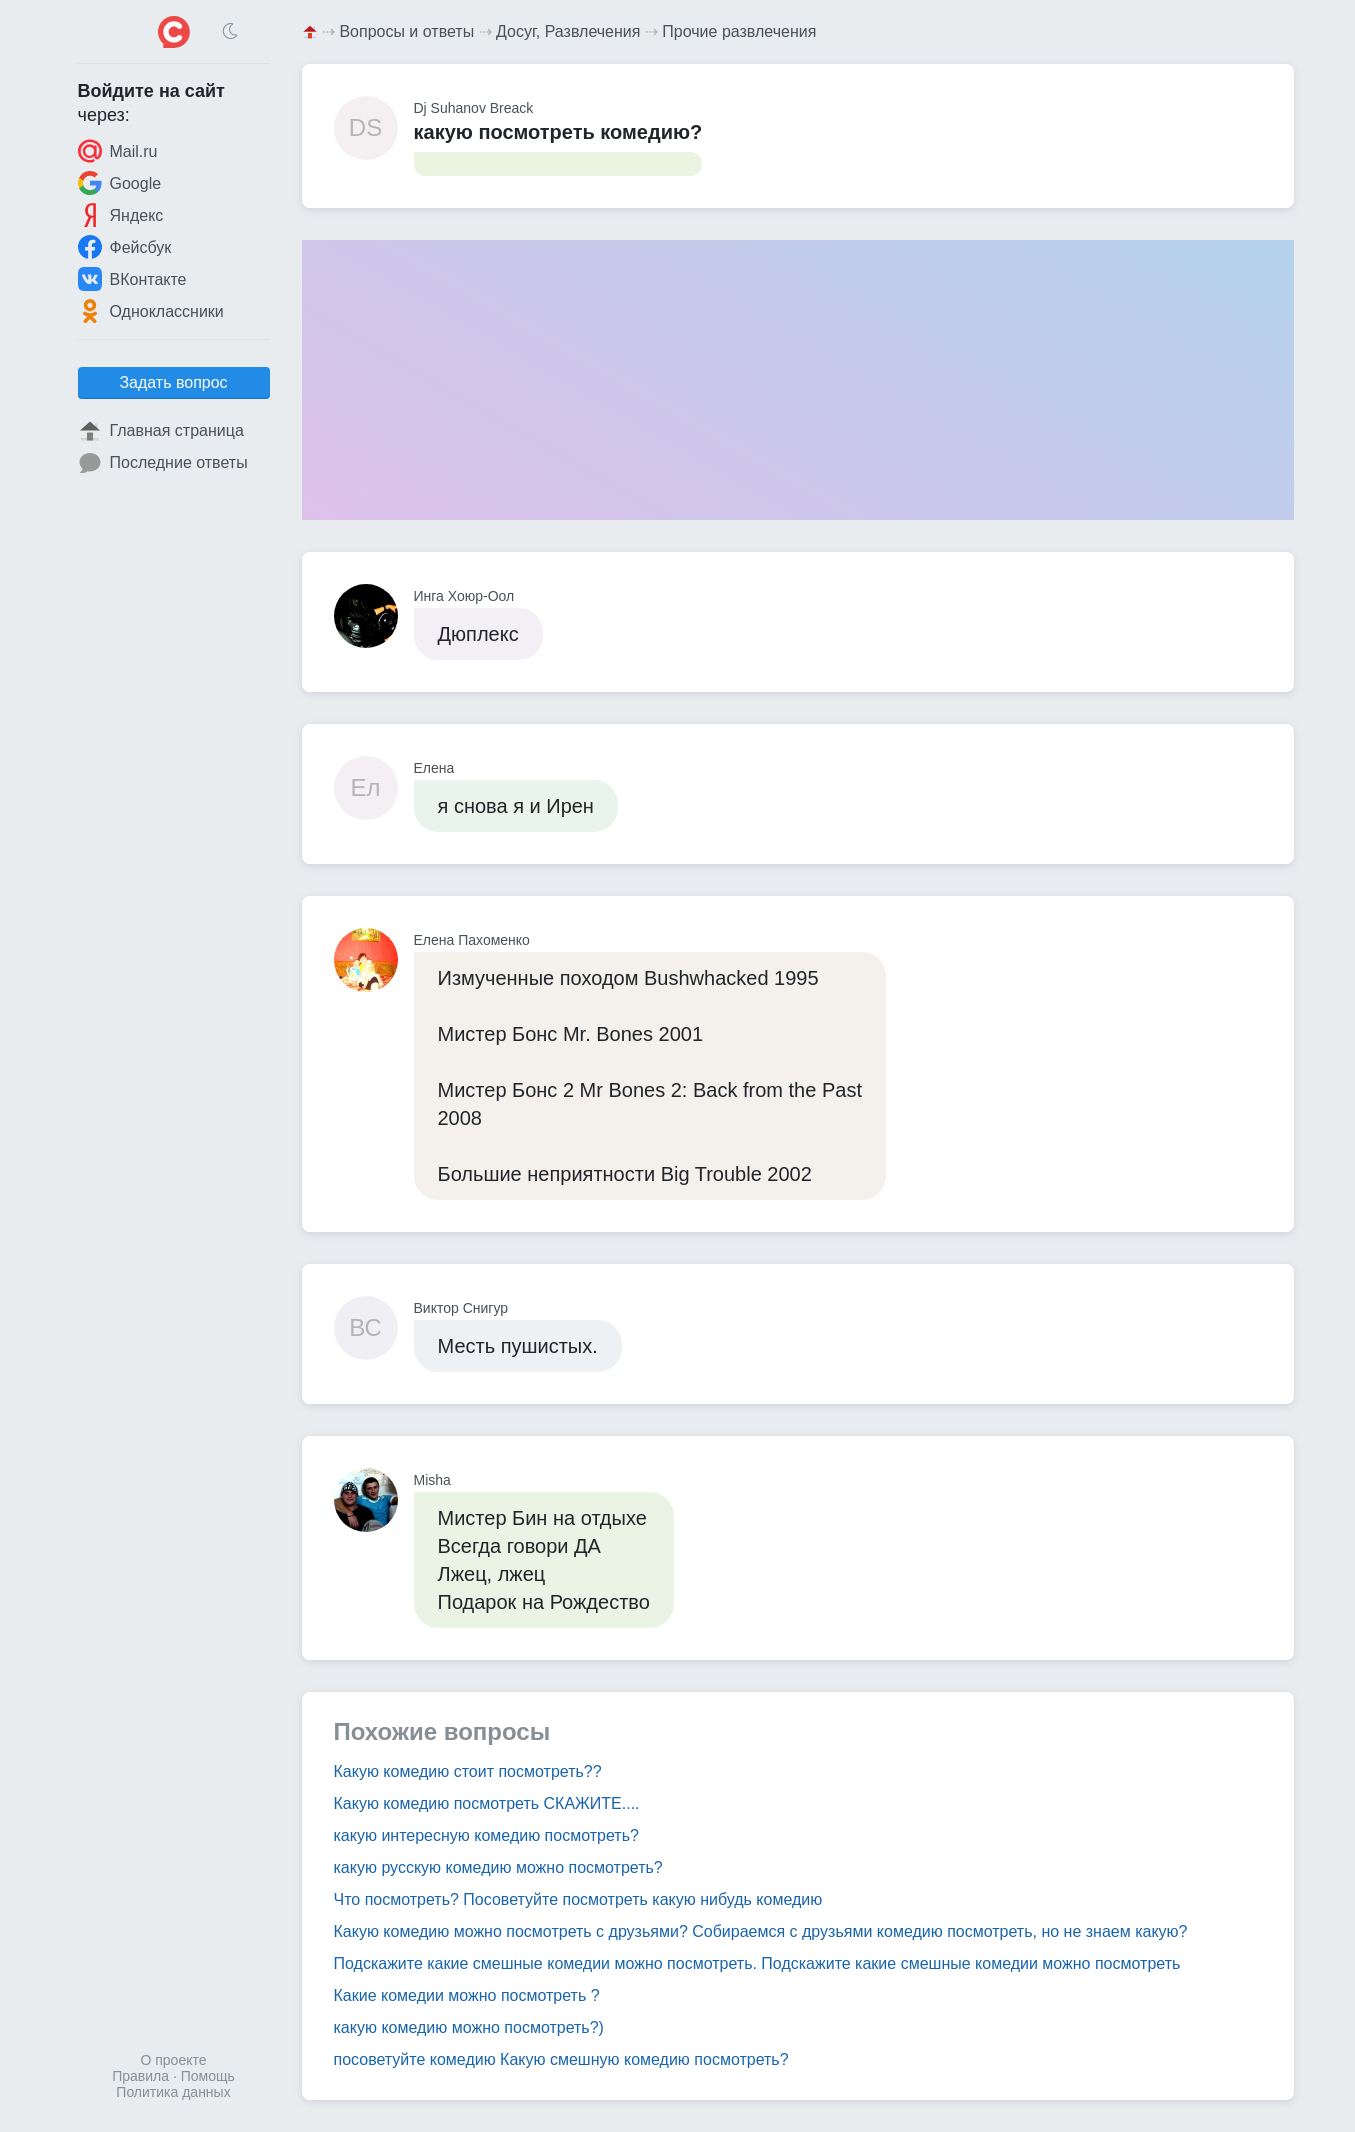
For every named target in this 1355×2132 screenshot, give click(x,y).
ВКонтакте (132, 279)
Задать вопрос (173, 382)
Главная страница (161, 431)
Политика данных (173, 2092)
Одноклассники (151, 311)
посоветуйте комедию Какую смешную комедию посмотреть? (561, 2059)
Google (120, 183)
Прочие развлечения (739, 31)
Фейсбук (125, 247)
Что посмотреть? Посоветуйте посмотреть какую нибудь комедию (578, 1899)
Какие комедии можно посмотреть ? (467, 1995)
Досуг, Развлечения (568, 31)
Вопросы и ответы (406, 31)
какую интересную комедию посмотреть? (486, 1835)
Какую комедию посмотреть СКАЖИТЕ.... (487, 1803)
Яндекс (121, 215)
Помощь (208, 2076)
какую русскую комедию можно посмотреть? (498, 1867)
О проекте (173, 2060)
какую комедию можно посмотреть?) (469, 2027)
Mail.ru (118, 151)
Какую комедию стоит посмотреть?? (468, 1771)
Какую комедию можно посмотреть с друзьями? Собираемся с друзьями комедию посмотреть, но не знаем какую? (761, 1931)
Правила (140, 2076)
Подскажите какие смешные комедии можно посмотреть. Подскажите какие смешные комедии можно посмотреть (757, 1963)
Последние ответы (163, 463)
